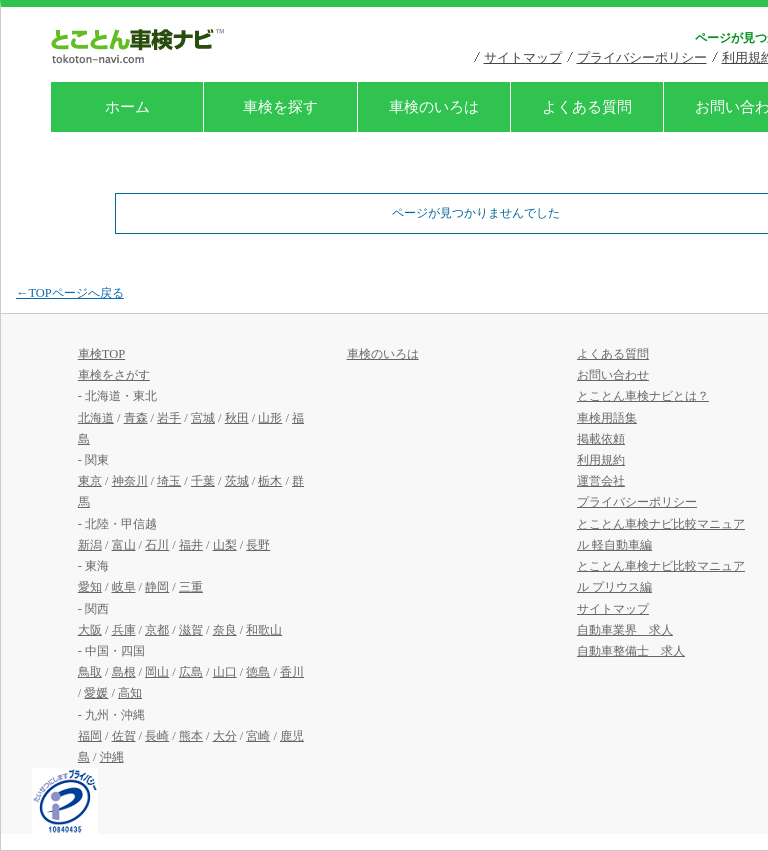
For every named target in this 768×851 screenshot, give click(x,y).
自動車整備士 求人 (631, 651)
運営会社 (601, 481)
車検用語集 (607, 418)
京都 (157, 630)
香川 (292, 672)
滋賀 (191, 630)
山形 (270, 418)
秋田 (237, 418)
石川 (157, 545)
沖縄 (112, 757)
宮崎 (258, 736)
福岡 (90, 736)
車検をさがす (114, 375)
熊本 (191, 736)
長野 (258, 545)
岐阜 (124, 587)
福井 (191, 545)
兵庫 (124, 630)
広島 (191, 672)
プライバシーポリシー (642, 57)
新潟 (90, 545)
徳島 (258, 672)
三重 (191, 587)
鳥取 (90, 672)
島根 (124, 672)
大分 (225, 736)
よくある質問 (587, 107)
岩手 (169, 418)
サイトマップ (523, 57)
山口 (225, 672)
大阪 (90, 630)
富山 (124, 545)
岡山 (157, 672)
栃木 (270, 481)
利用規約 (601, 460)
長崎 (157, 736)
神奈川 (130, 481)
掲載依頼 (601, 439)
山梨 (225, 545)
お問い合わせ (613, 375)
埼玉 (169, 481)
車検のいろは (434, 107)
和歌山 (264, 630)
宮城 (203, 418)
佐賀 (124, 736)
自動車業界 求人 (625, 630)
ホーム (127, 107)
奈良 (225, 630)
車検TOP (101, 354)
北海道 (96, 418)
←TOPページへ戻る (70, 293)
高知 (130, 693)
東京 (90, 481)
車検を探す (280, 107)
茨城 (237, 481)
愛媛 (96, 693)
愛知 (90, 587)
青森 (136, 418)
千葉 (203, 481)
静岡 (157, 587)
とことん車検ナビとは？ (643, 396)
